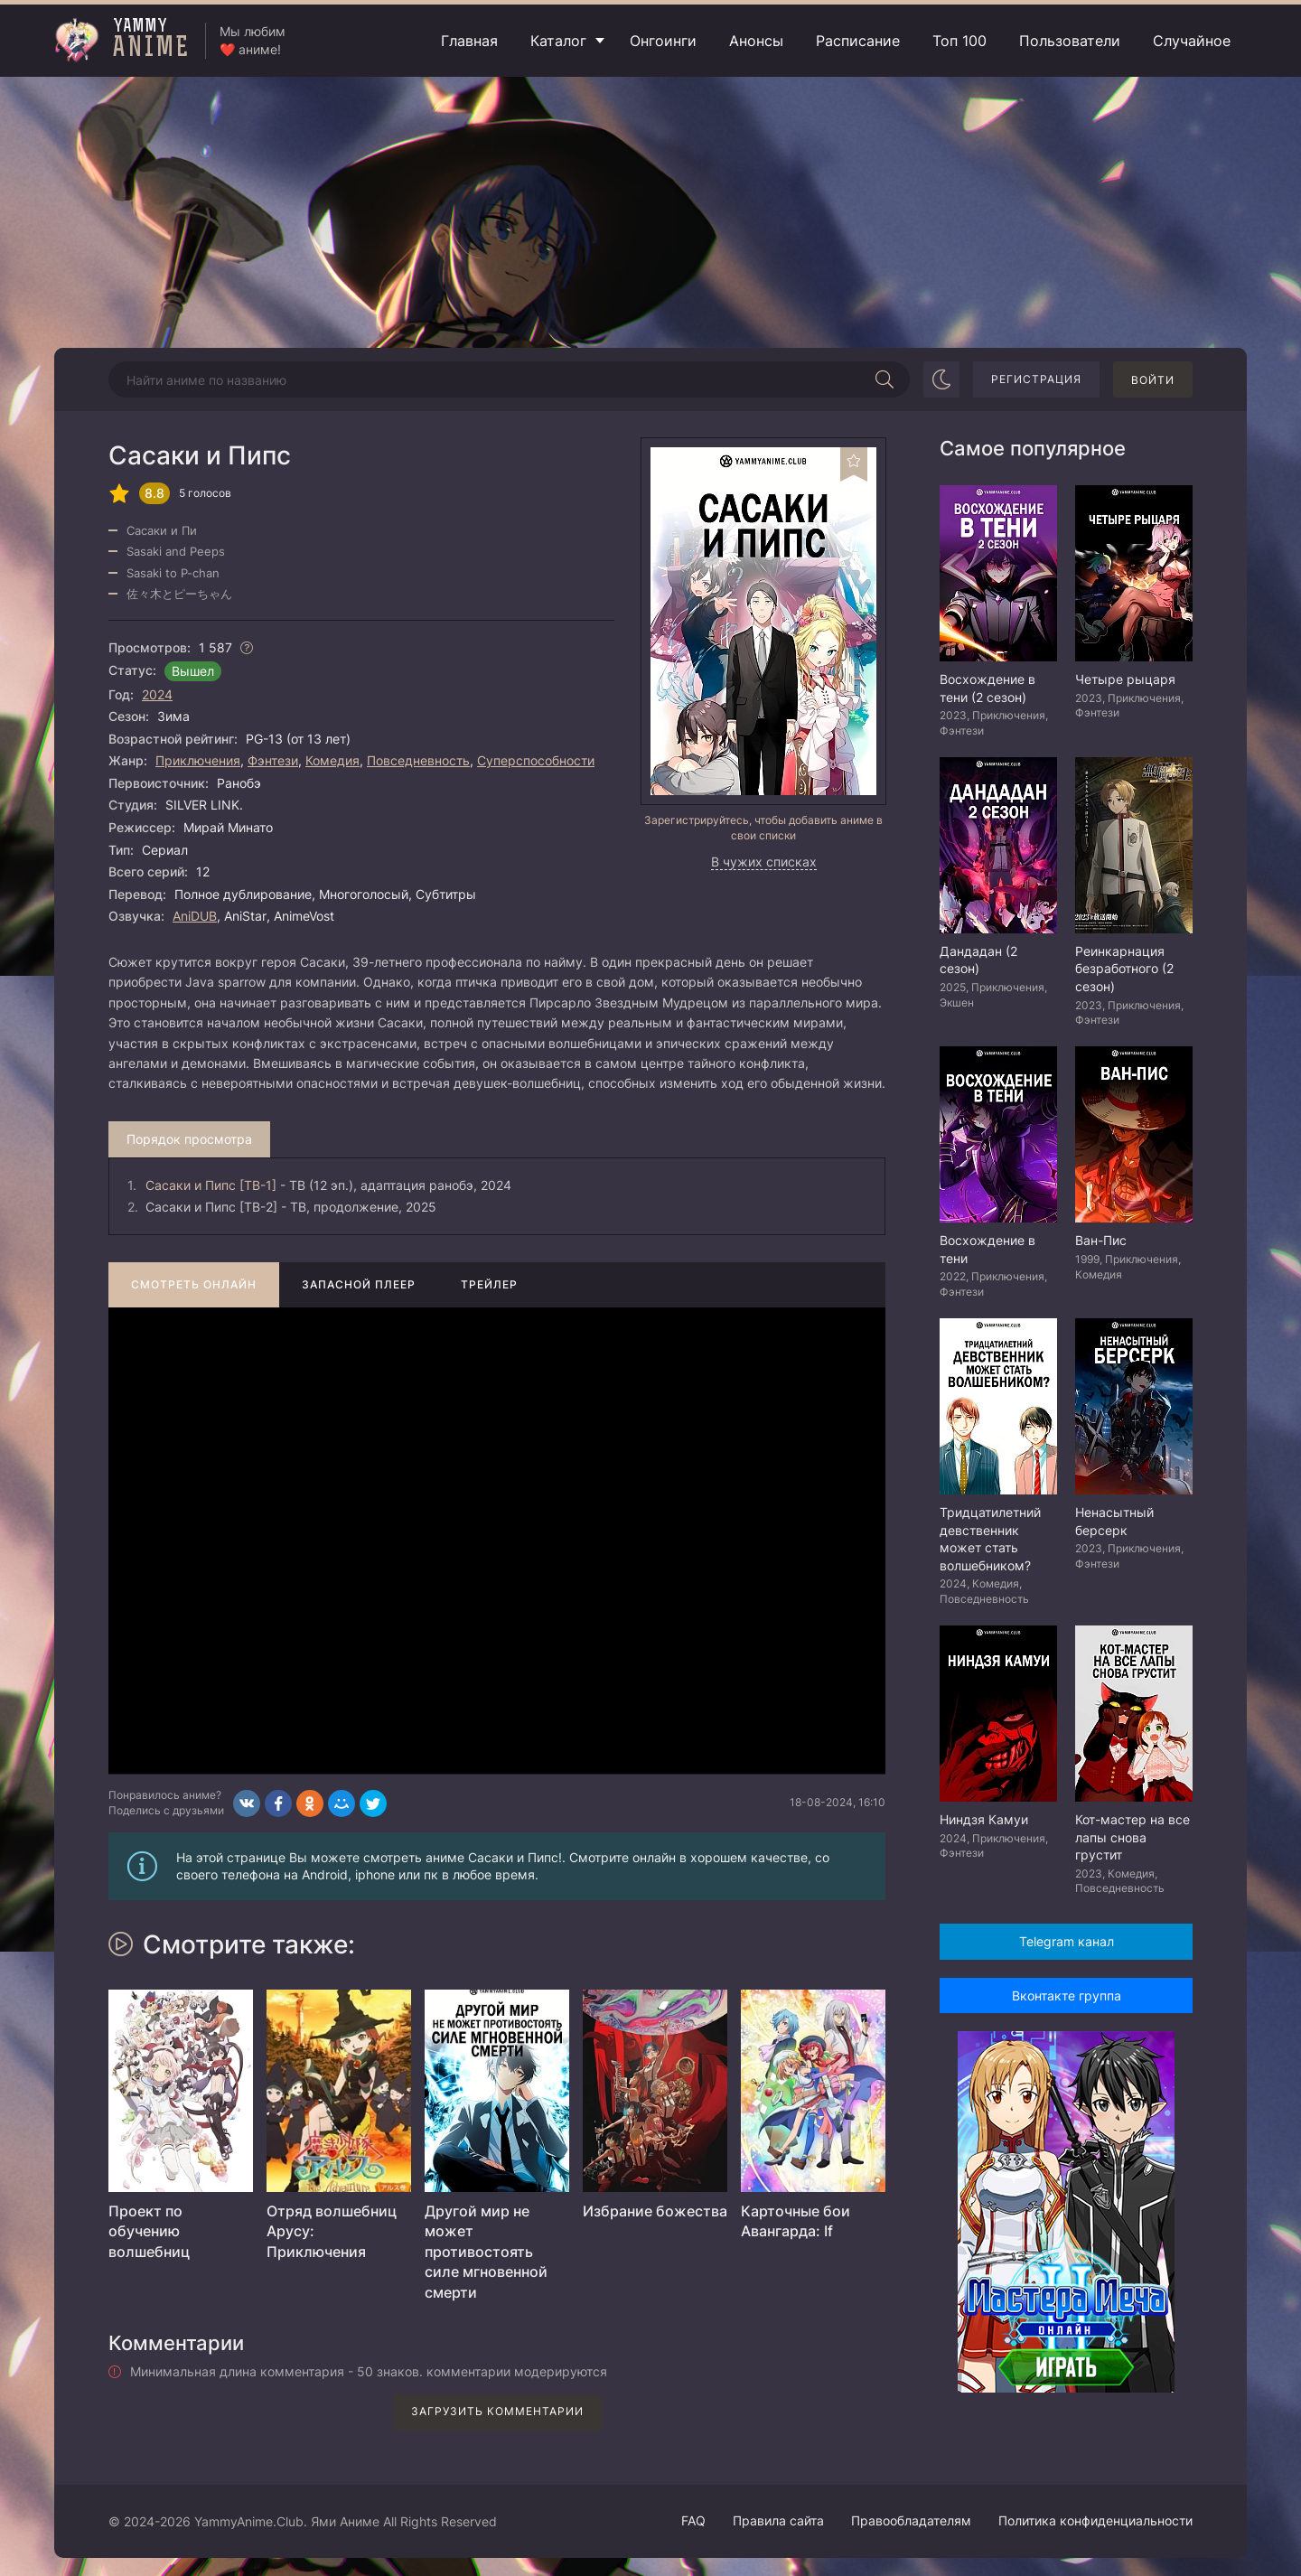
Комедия (332, 760)
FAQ (693, 2520)
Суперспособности (535, 760)
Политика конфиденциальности (1095, 2520)
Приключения (197, 760)
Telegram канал (1066, 1941)
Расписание (858, 41)
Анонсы (756, 41)
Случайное (1192, 41)
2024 (157, 694)
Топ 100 (959, 41)
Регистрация (1036, 379)
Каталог (558, 41)
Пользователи (1069, 41)
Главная (469, 41)
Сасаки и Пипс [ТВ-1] (210, 1185)
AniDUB (195, 915)
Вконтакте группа (1066, 1995)
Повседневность (418, 760)
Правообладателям (911, 2520)
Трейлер (489, 1284)
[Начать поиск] (884, 379)
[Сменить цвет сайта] (941, 379)
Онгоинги (663, 41)
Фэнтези (273, 760)
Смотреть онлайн (194, 1284)
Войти (1153, 380)
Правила (778, 2520)
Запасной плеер (359, 1284)
